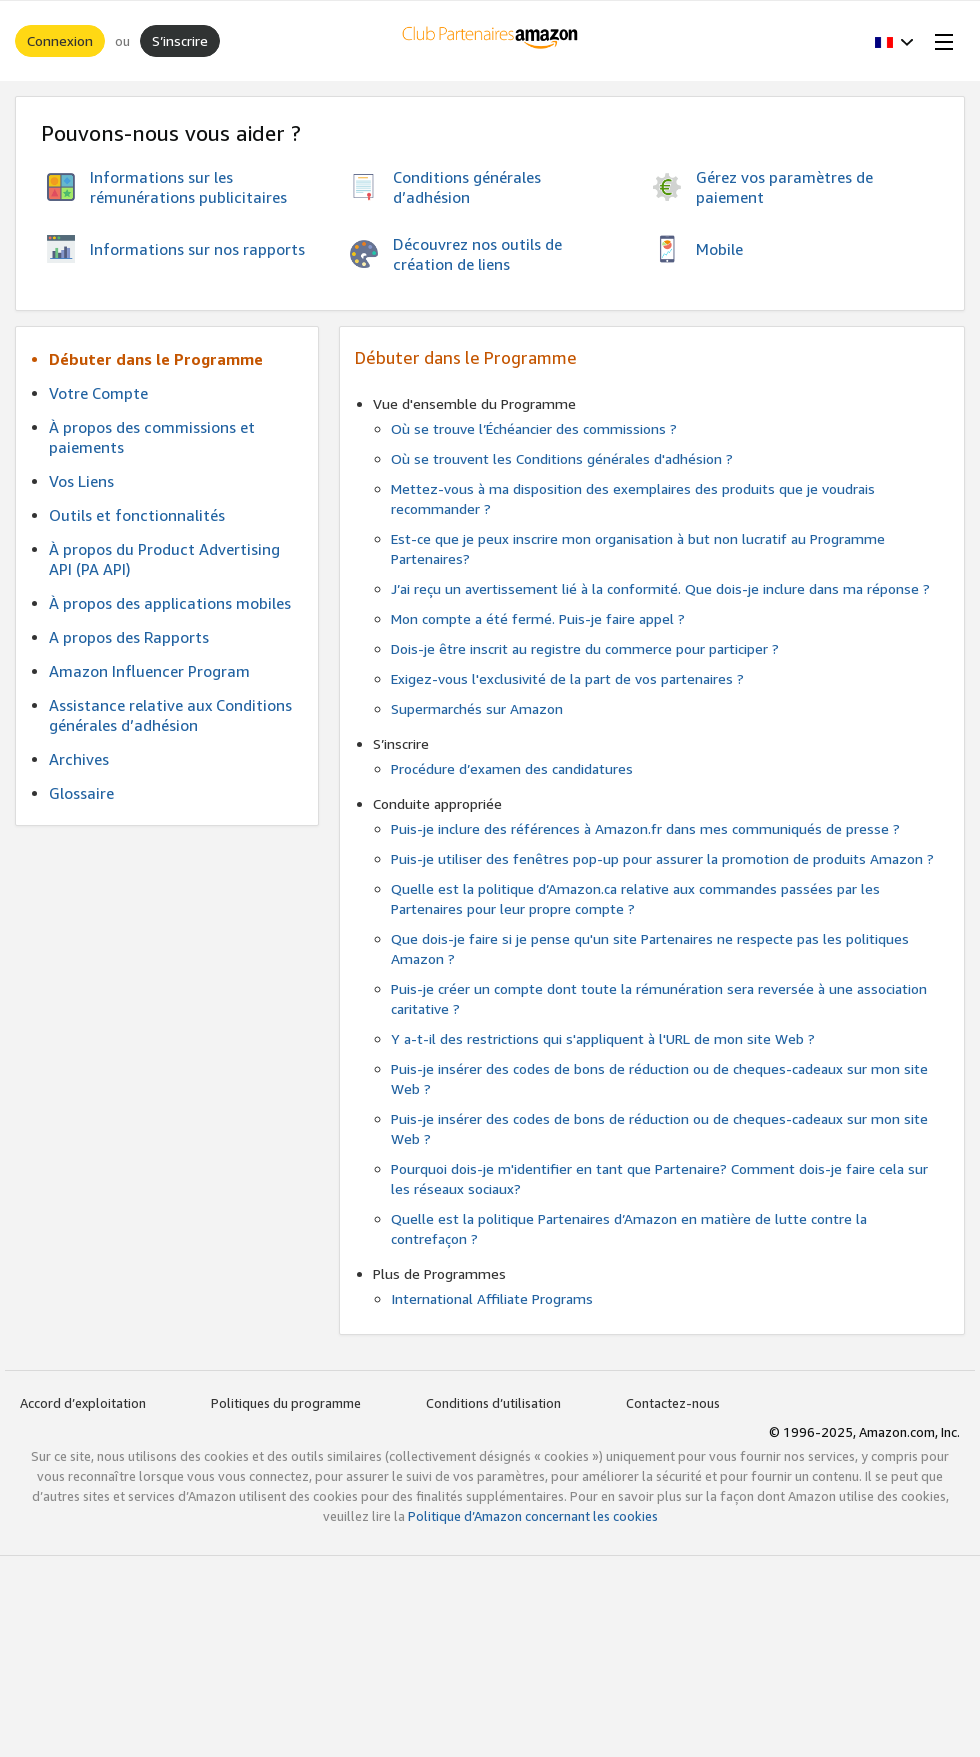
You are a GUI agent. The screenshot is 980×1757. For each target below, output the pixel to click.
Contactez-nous (673, 1403)
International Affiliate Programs (492, 1298)
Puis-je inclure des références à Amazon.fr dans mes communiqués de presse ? (645, 828)
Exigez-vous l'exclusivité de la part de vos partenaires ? (567, 678)
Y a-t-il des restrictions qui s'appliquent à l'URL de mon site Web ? (603, 1038)
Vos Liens (81, 481)
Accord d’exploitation (83, 1403)
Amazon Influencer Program (149, 671)
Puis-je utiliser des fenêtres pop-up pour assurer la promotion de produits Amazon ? (662, 858)
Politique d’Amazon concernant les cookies (533, 1516)
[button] (894, 41)
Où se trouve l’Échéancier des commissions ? (534, 428)
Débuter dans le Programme (156, 359)
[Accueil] (490, 41)
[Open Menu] (940, 41)
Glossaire (81, 793)
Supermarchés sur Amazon (477, 708)
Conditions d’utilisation (493, 1403)
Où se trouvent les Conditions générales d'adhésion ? (562, 458)
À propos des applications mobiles (170, 603)
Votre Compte (98, 393)
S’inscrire (180, 40)
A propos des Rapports (129, 637)
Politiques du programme (286, 1403)
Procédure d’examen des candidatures (512, 768)
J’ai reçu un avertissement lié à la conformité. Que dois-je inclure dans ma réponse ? (660, 588)
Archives (79, 759)
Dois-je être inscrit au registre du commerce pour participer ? (585, 648)
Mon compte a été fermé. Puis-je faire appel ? (538, 618)
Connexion (60, 40)
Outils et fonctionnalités (137, 515)
